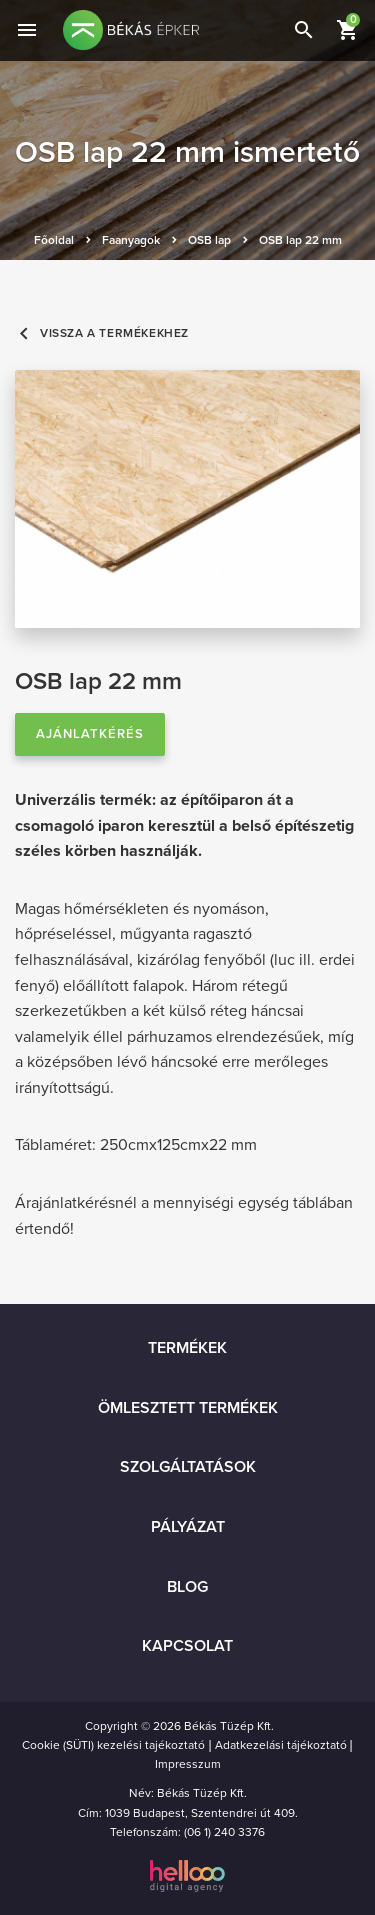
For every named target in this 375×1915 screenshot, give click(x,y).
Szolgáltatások (188, 1467)
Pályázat (188, 1527)
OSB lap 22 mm (300, 240)
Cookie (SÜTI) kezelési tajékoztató (113, 1745)
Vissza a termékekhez (102, 333)
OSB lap (209, 240)
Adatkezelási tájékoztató (281, 1745)
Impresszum (188, 1764)
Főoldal (54, 240)
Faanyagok (131, 240)
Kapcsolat (187, 1646)
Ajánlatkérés (90, 734)
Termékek (187, 1348)
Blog (187, 1587)
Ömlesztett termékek (188, 1408)
